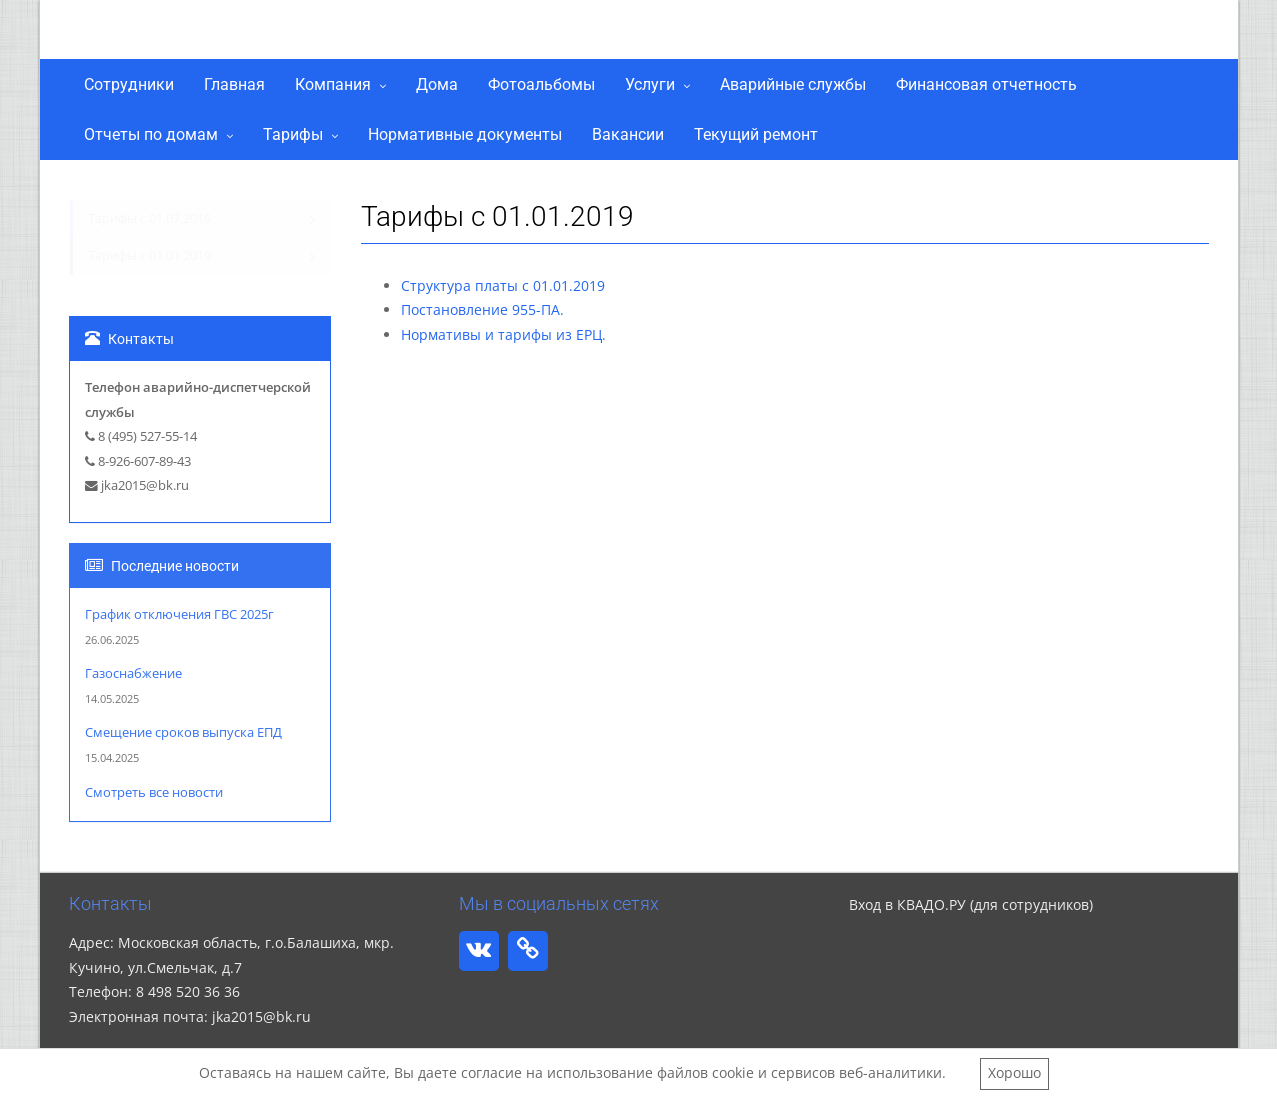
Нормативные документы (465, 134)
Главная (234, 84)
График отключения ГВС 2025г (179, 614)
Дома (437, 84)
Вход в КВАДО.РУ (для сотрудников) (971, 904)
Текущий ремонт (756, 134)
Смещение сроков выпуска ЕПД (183, 732)
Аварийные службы (793, 84)
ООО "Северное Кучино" (262, 34)
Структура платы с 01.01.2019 (503, 285)
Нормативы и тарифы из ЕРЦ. (503, 334)
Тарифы (293, 134)
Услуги (650, 84)
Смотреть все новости (154, 792)
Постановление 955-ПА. (482, 309)
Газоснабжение (133, 673)
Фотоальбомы (541, 84)
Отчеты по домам (151, 134)
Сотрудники (129, 84)
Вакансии (628, 134)
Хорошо (1014, 1072)
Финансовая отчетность (986, 84)
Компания (333, 84)
